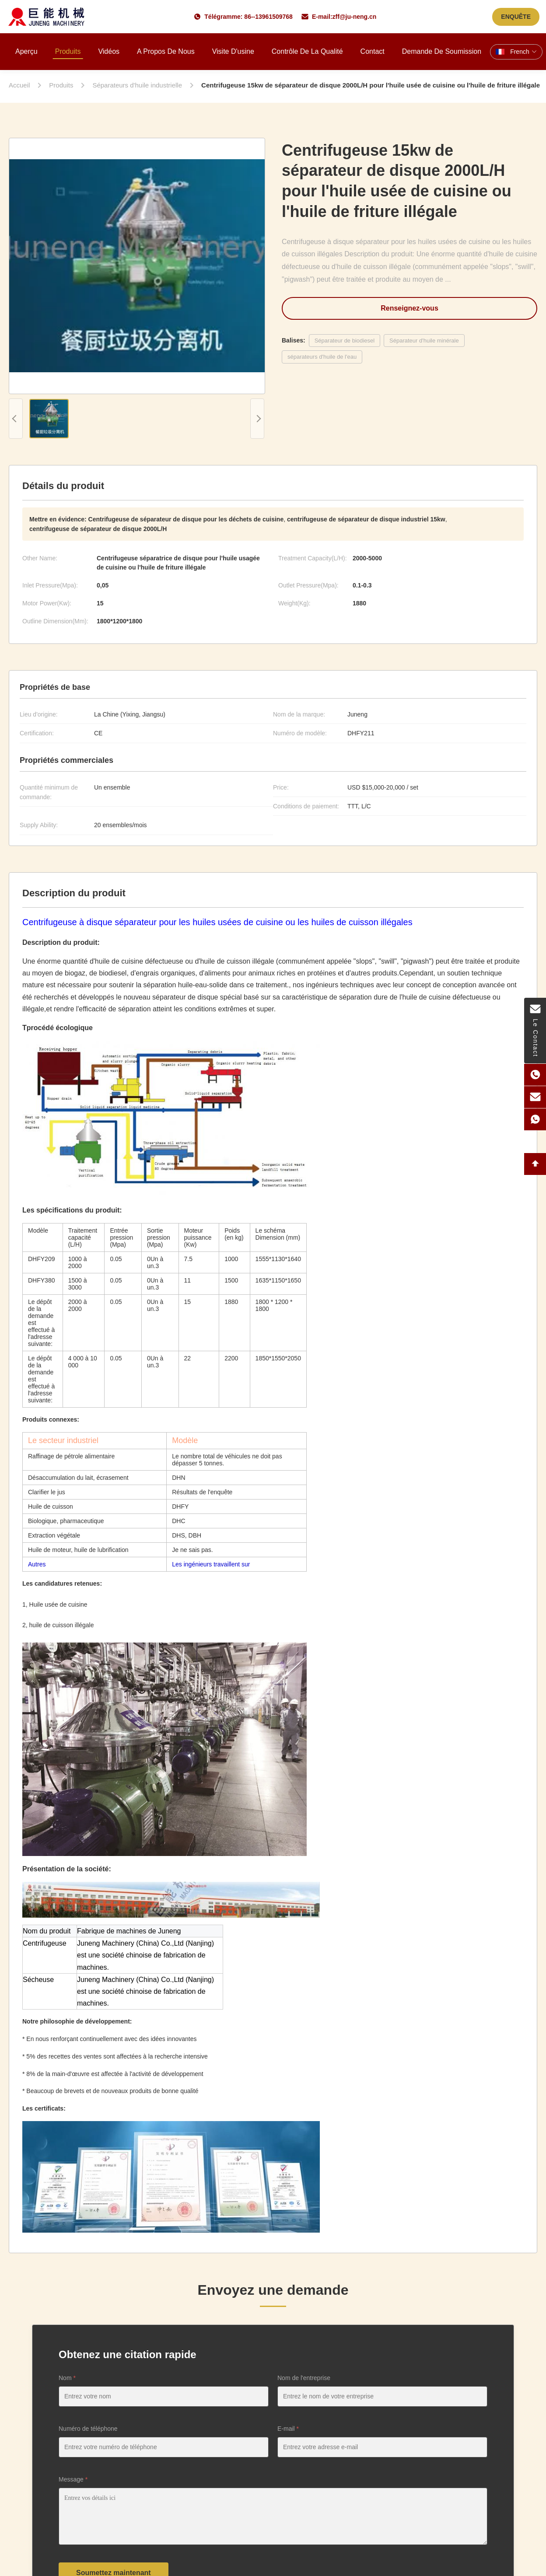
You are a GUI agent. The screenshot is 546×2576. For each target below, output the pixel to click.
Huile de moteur (49, 1549)
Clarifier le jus (46, 1492)
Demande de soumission (441, 51)
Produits (68, 51)
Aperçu (26, 51)
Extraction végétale (54, 1535)
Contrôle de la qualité (307, 51)
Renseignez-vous (409, 308)
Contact (372, 51)
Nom (67, 2377)
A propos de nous (166, 51)
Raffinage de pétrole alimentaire (71, 1456)
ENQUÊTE (516, 16)
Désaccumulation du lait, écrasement (78, 1477)
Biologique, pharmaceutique (66, 1520)
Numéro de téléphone (88, 2428)
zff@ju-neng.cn (354, 16)
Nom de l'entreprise (303, 2377)
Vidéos (108, 51)
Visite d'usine (233, 51)
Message (73, 2479)
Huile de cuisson (50, 1506)
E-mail (288, 2428)
